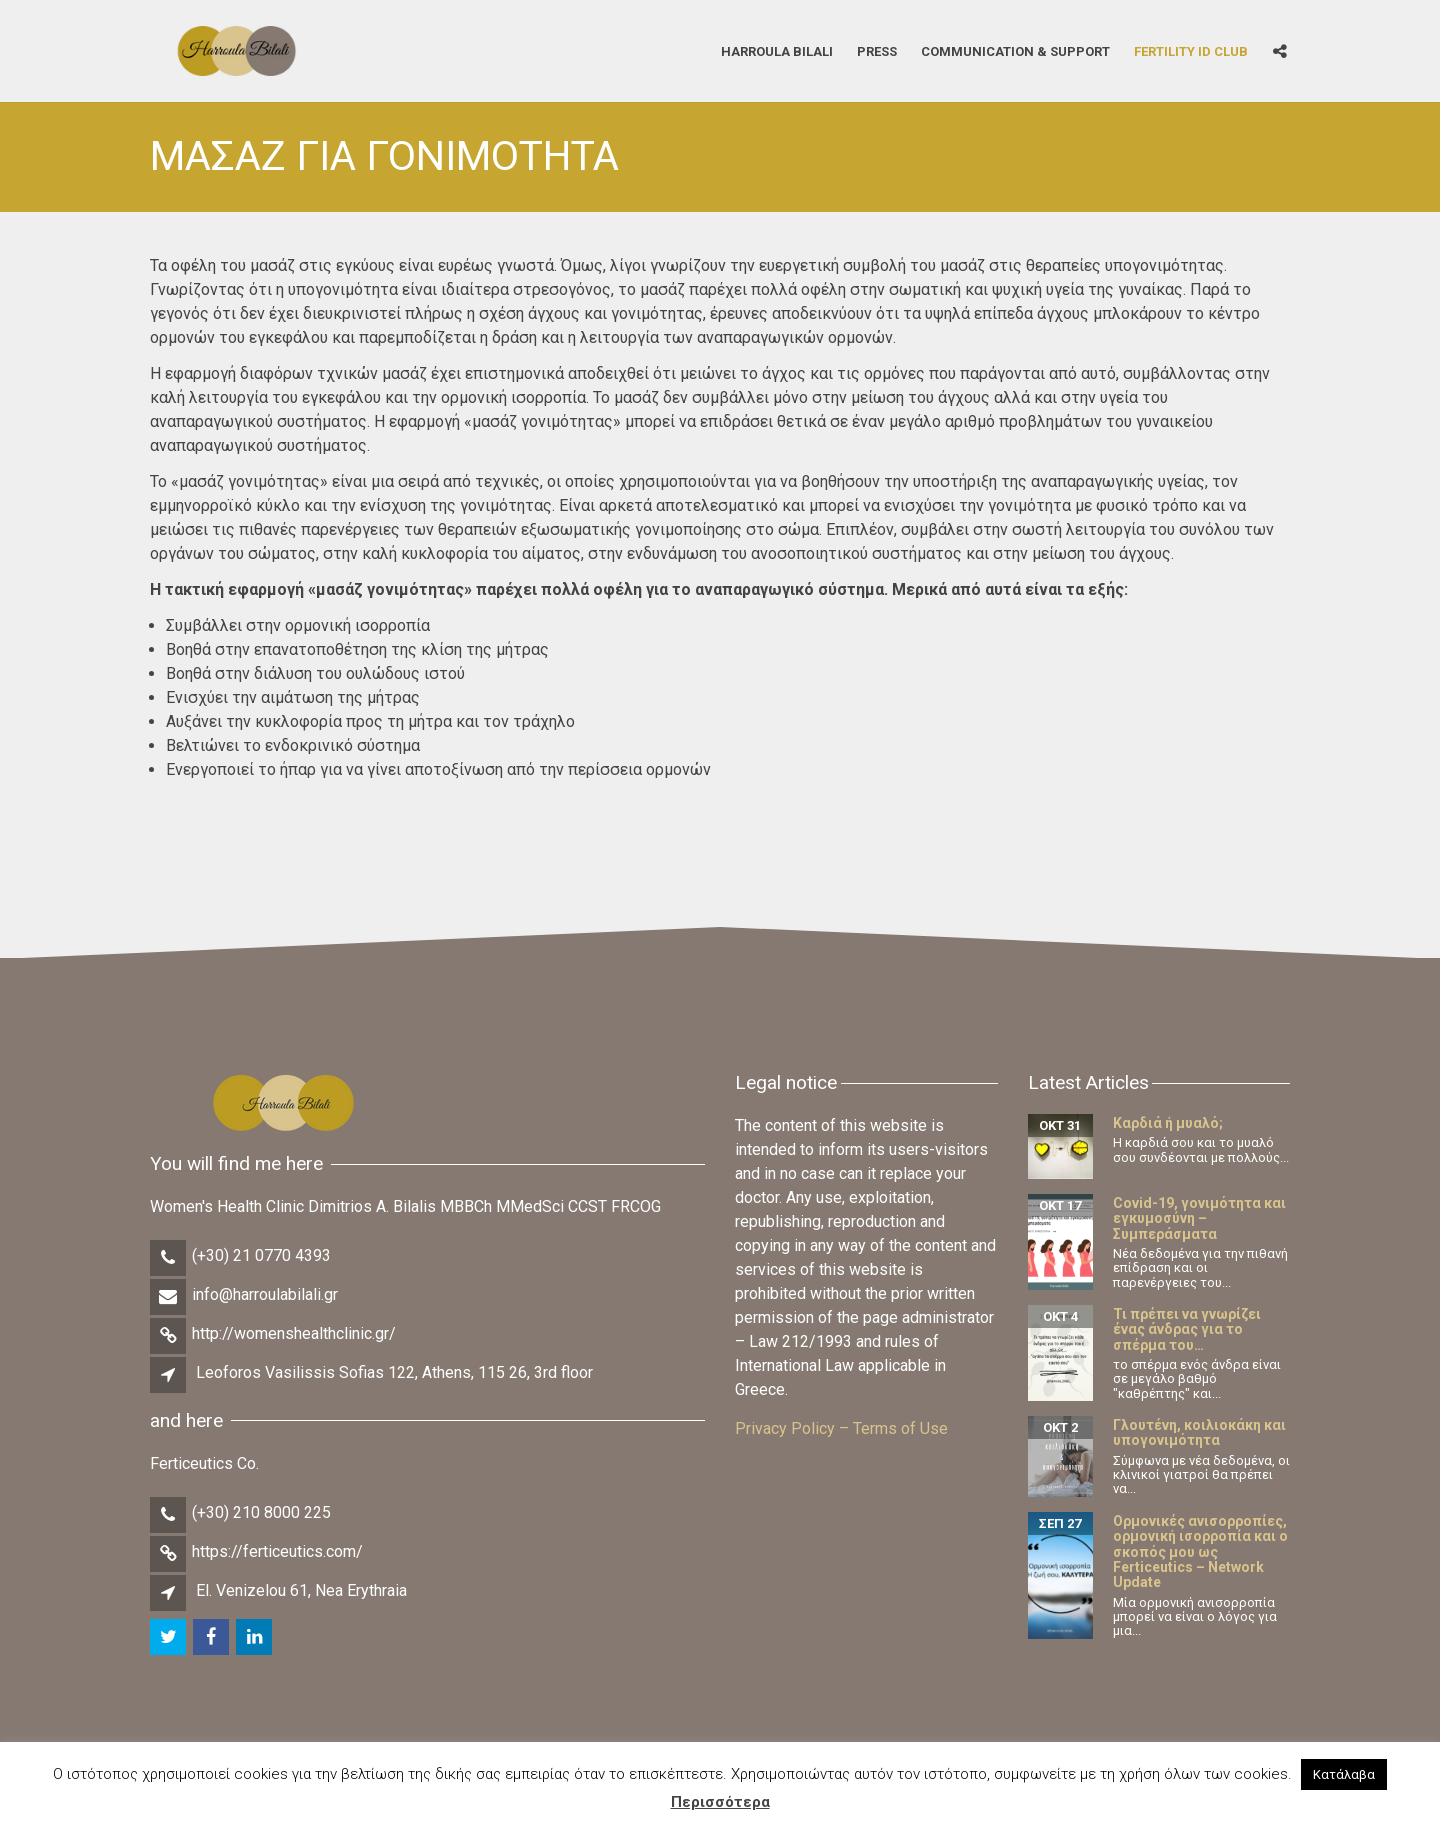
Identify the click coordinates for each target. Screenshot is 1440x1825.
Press (877, 50)
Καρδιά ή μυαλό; (1168, 1123)
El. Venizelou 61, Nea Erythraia (301, 1590)
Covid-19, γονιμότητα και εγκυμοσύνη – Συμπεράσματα (1199, 1218)
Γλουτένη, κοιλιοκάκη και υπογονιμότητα (1199, 1432)
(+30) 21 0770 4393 (261, 1255)
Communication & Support (1015, 50)
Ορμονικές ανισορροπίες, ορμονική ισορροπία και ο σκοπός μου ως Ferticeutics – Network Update (1200, 1552)
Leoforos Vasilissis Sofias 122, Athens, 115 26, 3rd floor (394, 1372)
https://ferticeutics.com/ (277, 1551)
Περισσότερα (720, 1802)
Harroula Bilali (777, 50)
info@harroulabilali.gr (265, 1294)
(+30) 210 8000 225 (261, 1512)
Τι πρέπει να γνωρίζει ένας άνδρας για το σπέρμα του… (1187, 1329)
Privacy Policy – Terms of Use (841, 1428)
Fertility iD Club (1191, 50)
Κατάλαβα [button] (1344, 1774)
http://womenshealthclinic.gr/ (294, 1333)
